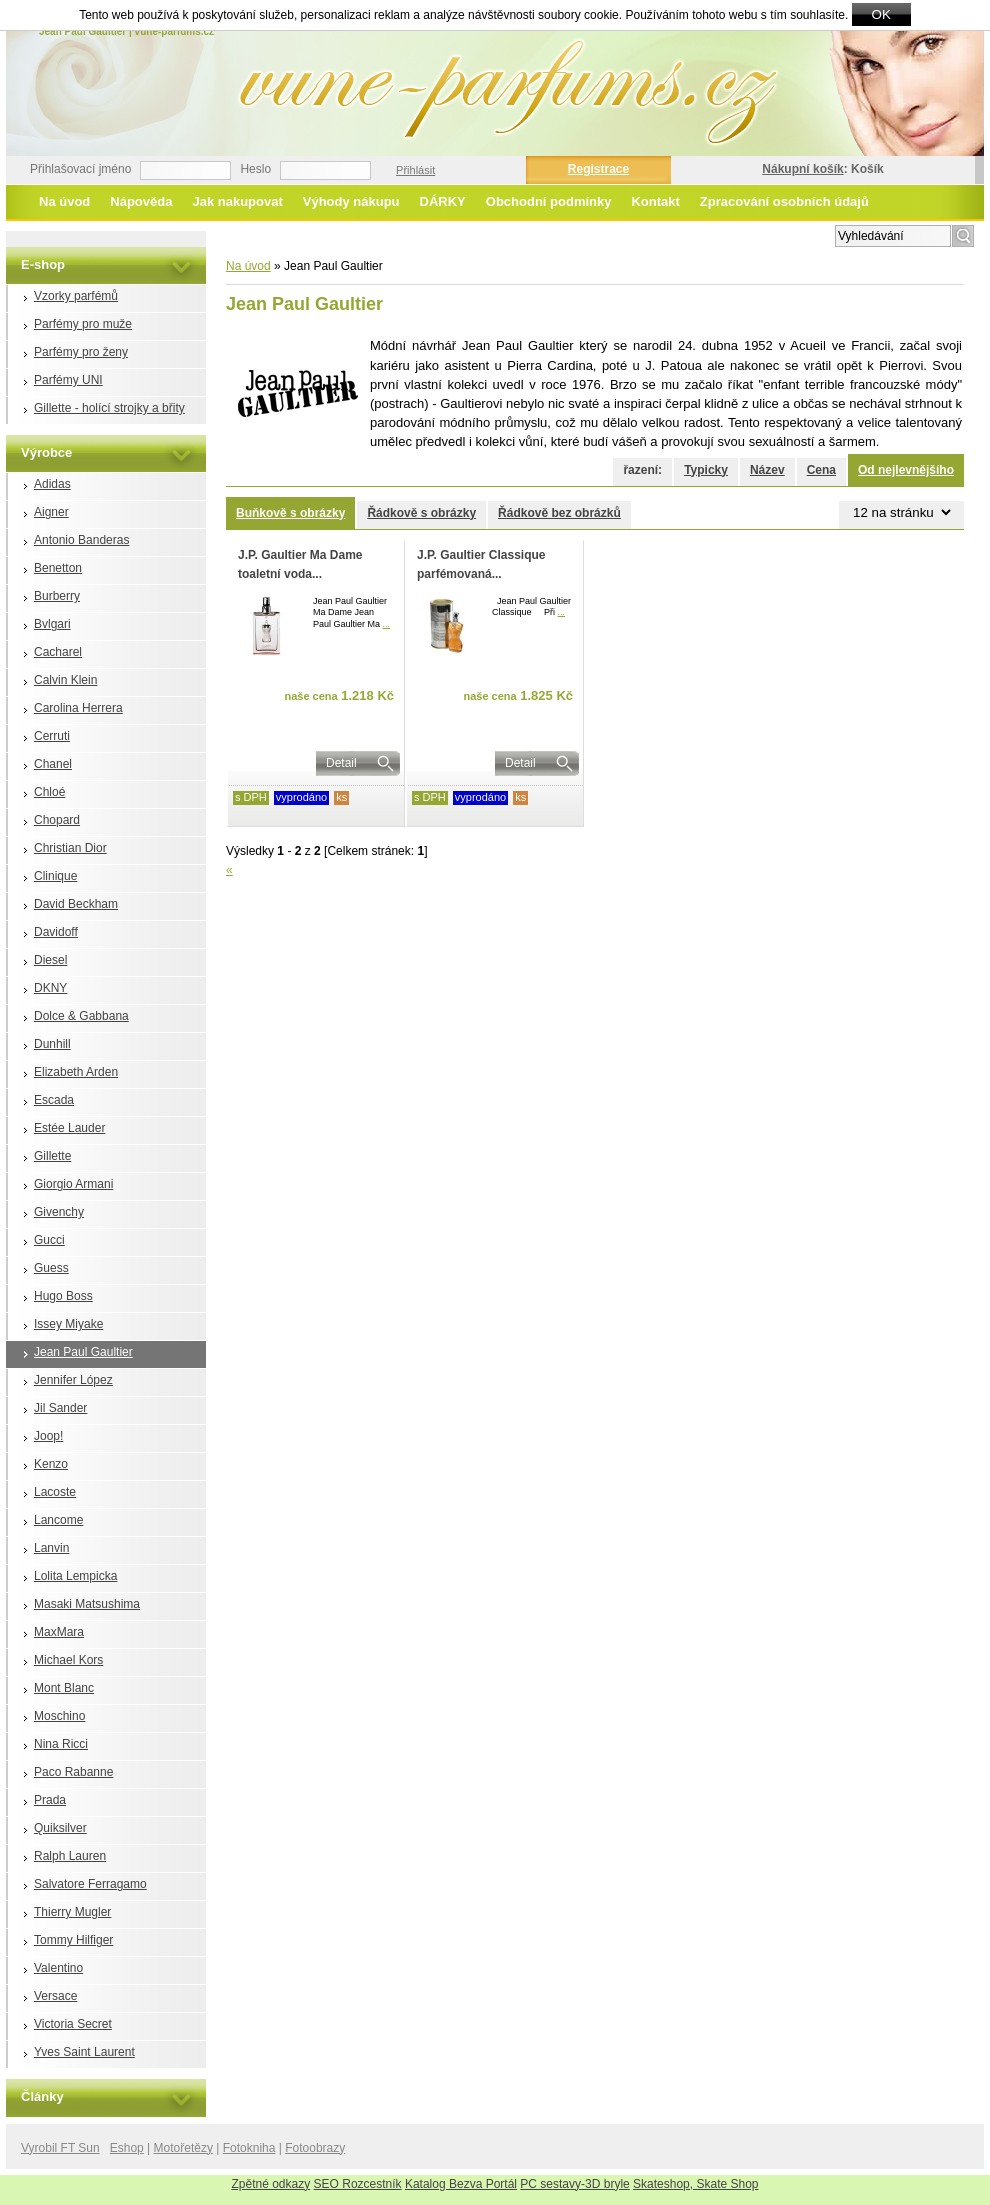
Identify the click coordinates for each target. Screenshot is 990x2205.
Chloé (49, 792)
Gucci (49, 1240)
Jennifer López (73, 1380)
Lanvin (51, 1548)
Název (767, 470)
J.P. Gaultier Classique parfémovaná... (481, 564)
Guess (51, 1268)
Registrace (598, 169)
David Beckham (76, 904)
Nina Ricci (61, 1744)
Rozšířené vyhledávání (768, 234)
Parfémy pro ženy (81, 352)
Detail (341, 763)
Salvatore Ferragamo (90, 1884)
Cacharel (58, 652)
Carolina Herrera (78, 708)
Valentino (58, 1968)
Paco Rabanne (73, 1772)
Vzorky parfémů (76, 296)
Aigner (51, 512)
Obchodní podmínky (549, 201)
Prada (50, 1800)
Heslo (255, 169)
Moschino (59, 1716)
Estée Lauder (69, 1128)
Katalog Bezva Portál (461, 2184)
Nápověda (141, 201)
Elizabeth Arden (76, 1072)
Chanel (53, 764)
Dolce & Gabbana (81, 1016)
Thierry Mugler (72, 1912)
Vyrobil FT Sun (60, 2148)
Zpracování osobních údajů (784, 201)
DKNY (50, 988)
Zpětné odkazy (271, 2184)
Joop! (48, 1436)
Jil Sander (60, 1408)
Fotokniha (249, 2148)
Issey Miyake (68, 1324)
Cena (821, 470)
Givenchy (59, 1212)
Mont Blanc (64, 1688)
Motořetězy (183, 2148)
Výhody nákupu (351, 201)
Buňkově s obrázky (290, 513)
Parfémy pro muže (83, 324)
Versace (55, 1996)
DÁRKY (443, 201)
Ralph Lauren (70, 1856)
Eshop (127, 2148)
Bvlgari (52, 624)
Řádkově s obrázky (421, 513)
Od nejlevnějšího (906, 470)
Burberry (57, 596)
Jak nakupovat (237, 201)
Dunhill (52, 1044)
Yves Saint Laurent (84, 2052)
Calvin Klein (65, 680)
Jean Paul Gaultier (83, 1352)
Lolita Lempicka (75, 1576)
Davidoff (56, 932)
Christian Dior (70, 848)
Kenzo (51, 1464)
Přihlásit (415, 170)
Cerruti (52, 736)
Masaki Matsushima (87, 1604)
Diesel (50, 960)
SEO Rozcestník (358, 2184)
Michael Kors (68, 1660)
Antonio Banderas (81, 540)
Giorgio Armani (73, 1184)
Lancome (58, 1520)
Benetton (58, 568)
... (387, 624)
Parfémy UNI (68, 380)
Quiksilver (60, 1828)
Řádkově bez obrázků (559, 513)
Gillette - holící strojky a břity (109, 408)
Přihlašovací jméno (80, 169)
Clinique (55, 876)
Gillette (52, 1156)
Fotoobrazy (315, 2148)
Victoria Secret (73, 2024)
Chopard (57, 820)
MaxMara (59, 1632)
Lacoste (55, 1492)
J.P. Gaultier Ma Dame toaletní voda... (300, 564)
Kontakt (655, 201)
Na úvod (64, 201)
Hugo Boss (63, 1296)
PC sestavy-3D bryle (574, 2184)
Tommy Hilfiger (73, 1940)
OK (881, 14)
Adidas (52, 484)
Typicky (706, 470)
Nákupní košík (802, 169)
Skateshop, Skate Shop (695, 2184)
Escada (54, 1100)
